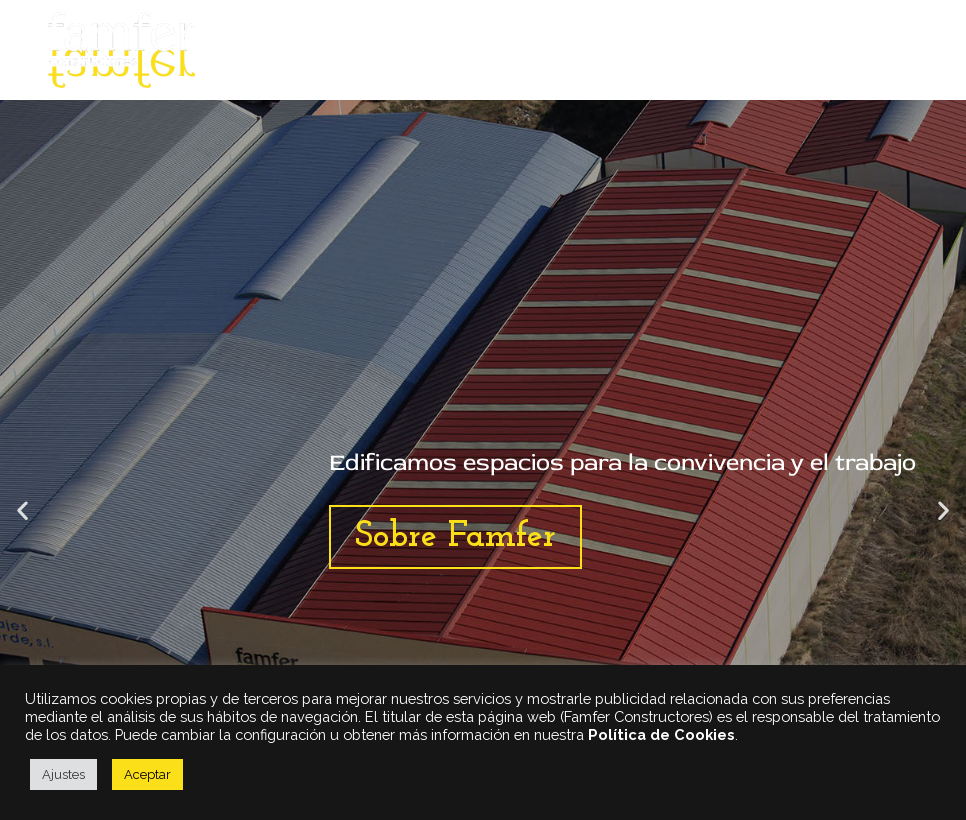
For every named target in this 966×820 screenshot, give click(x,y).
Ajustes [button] (63, 774)
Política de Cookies (661, 734)
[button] (22, 510)
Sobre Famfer (455, 537)
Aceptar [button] (147, 774)
